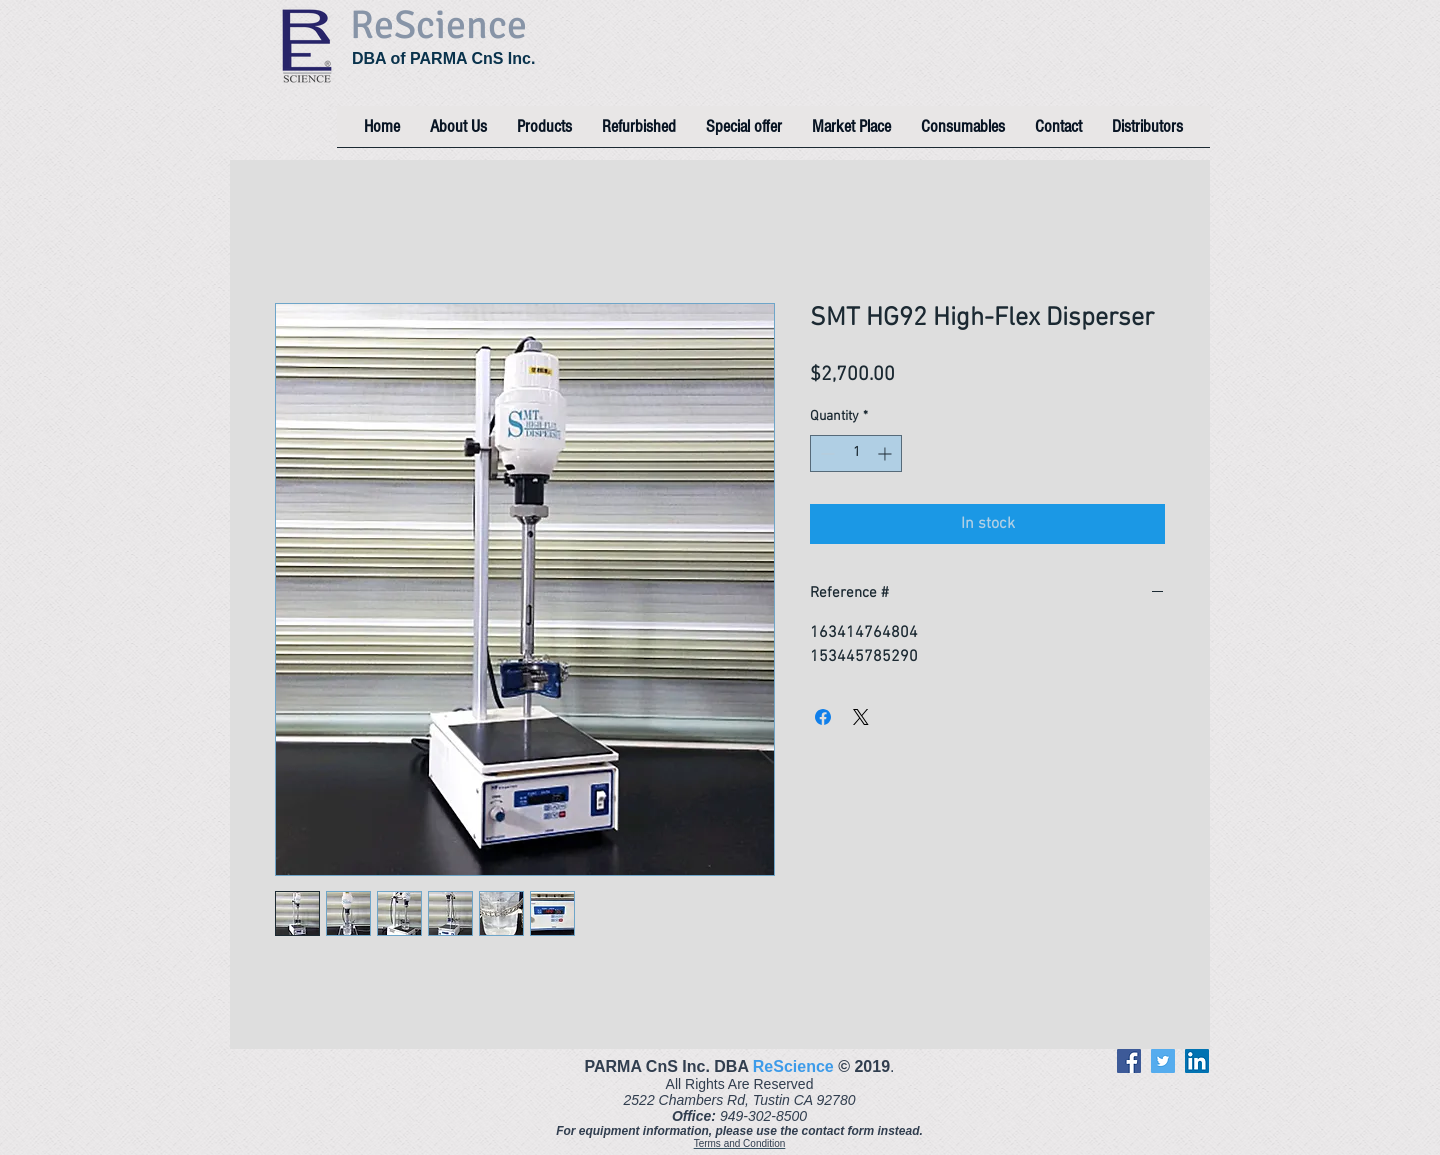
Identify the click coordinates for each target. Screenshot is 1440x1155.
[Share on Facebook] (823, 717)
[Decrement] (825, 453)
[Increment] (886, 453)
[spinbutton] (856, 453)
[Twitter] (1163, 1061)
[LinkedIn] (1197, 1061)
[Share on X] (861, 717)
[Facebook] (1129, 1061)
